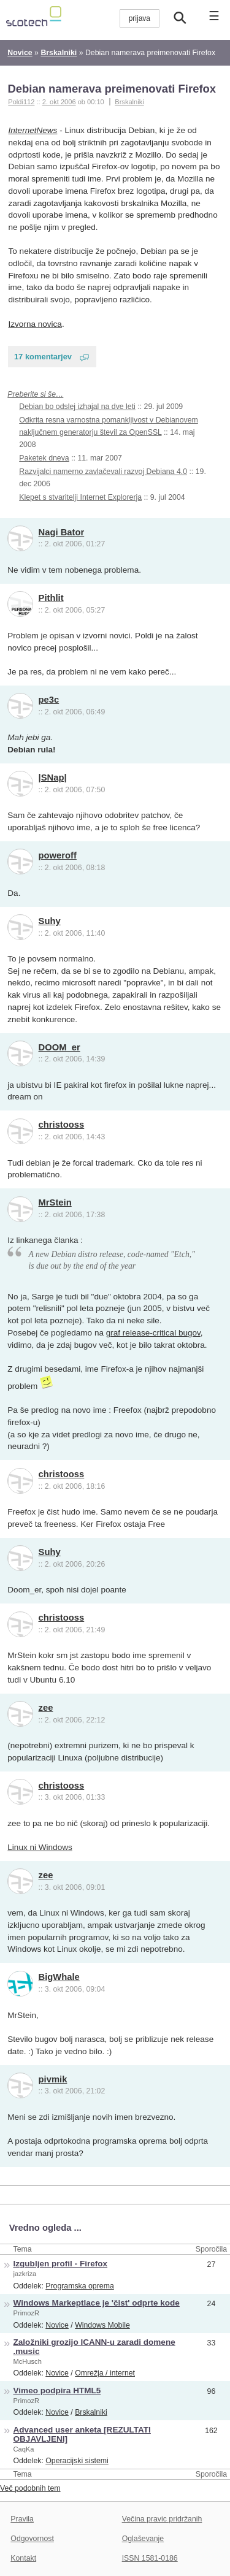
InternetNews (33, 130)
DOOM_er (59, 1047)
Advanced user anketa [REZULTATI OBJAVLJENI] (82, 2434)
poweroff (58, 855)
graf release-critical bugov (153, 1332)
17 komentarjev (43, 356)
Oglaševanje (143, 2538)
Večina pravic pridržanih (162, 2519)
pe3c (49, 700)
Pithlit (51, 598)
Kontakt (23, 2558)
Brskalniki (129, 101)
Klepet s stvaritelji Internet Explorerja (80, 497)
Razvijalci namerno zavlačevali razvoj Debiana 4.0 (103, 471)
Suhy (50, 921)
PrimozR (26, 2313)
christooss (62, 1124)
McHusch (27, 2361)
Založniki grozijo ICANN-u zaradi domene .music (94, 2346)
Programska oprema (79, 2286)
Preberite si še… (35, 394)
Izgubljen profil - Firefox (60, 2263)
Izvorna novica (35, 324)
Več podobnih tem (30, 2488)
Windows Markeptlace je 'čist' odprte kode (96, 2302)
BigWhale (59, 1977)
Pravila (22, 2519)
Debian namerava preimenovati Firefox (111, 88)
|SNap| (53, 777)
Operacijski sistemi (77, 2460)
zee (46, 1708)
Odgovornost (32, 2538)
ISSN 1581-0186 (150, 2558)
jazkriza (25, 2273)
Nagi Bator (62, 532)
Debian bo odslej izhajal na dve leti (77, 406)
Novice (57, 2325)
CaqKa (23, 2449)
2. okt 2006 (59, 101)
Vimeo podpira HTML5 (57, 2390)
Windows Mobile (102, 2325)
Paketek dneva (44, 458)
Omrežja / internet (105, 2373)
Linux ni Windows (39, 1847)
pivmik (53, 2079)
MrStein (55, 1202)
